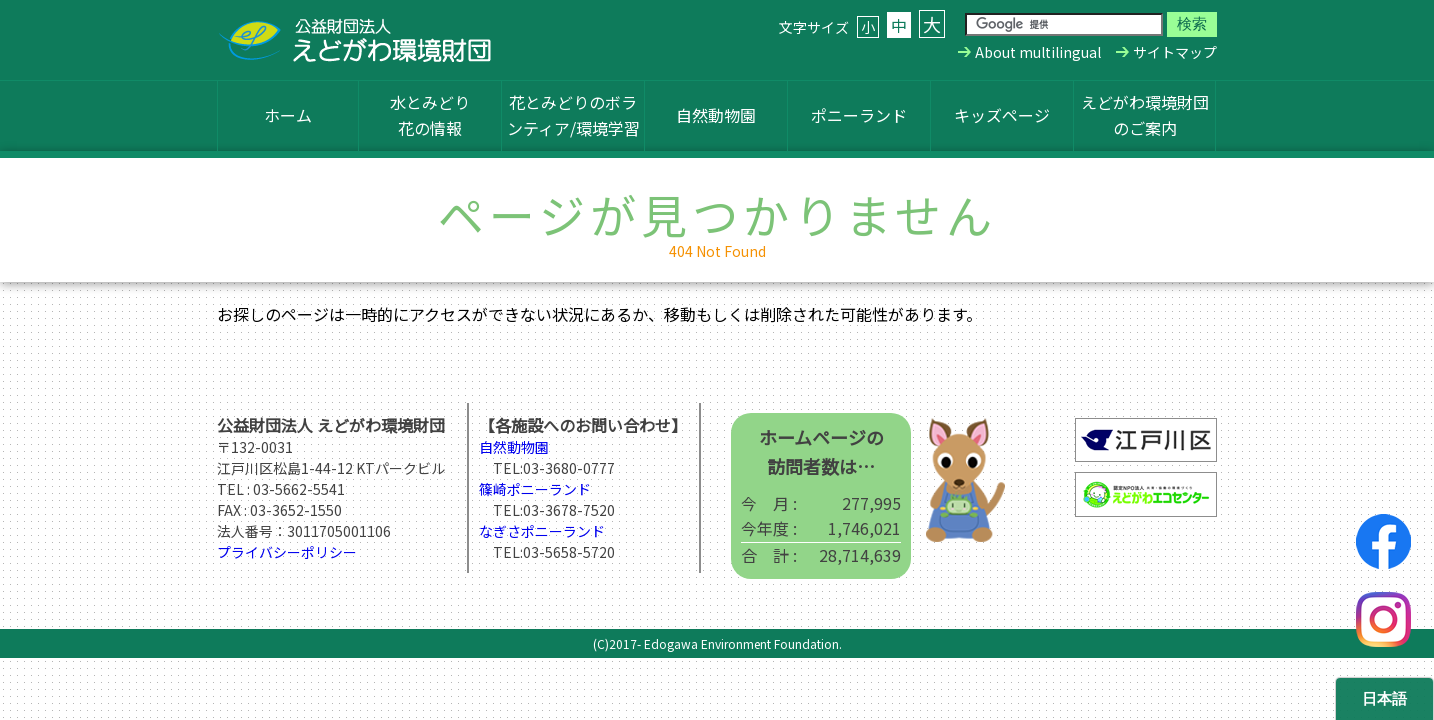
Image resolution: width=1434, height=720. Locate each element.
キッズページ (1002, 115)
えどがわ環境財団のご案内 (1145, 115)
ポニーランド (859, 115)
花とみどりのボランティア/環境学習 (573, 115)
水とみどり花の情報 (430, 115)
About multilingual (1038, 52)
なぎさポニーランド (542, 531)
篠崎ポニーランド (535, 489)
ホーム (288, 115)
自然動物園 (716, 115)
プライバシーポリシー (287, 552)
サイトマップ (1175, 52)
